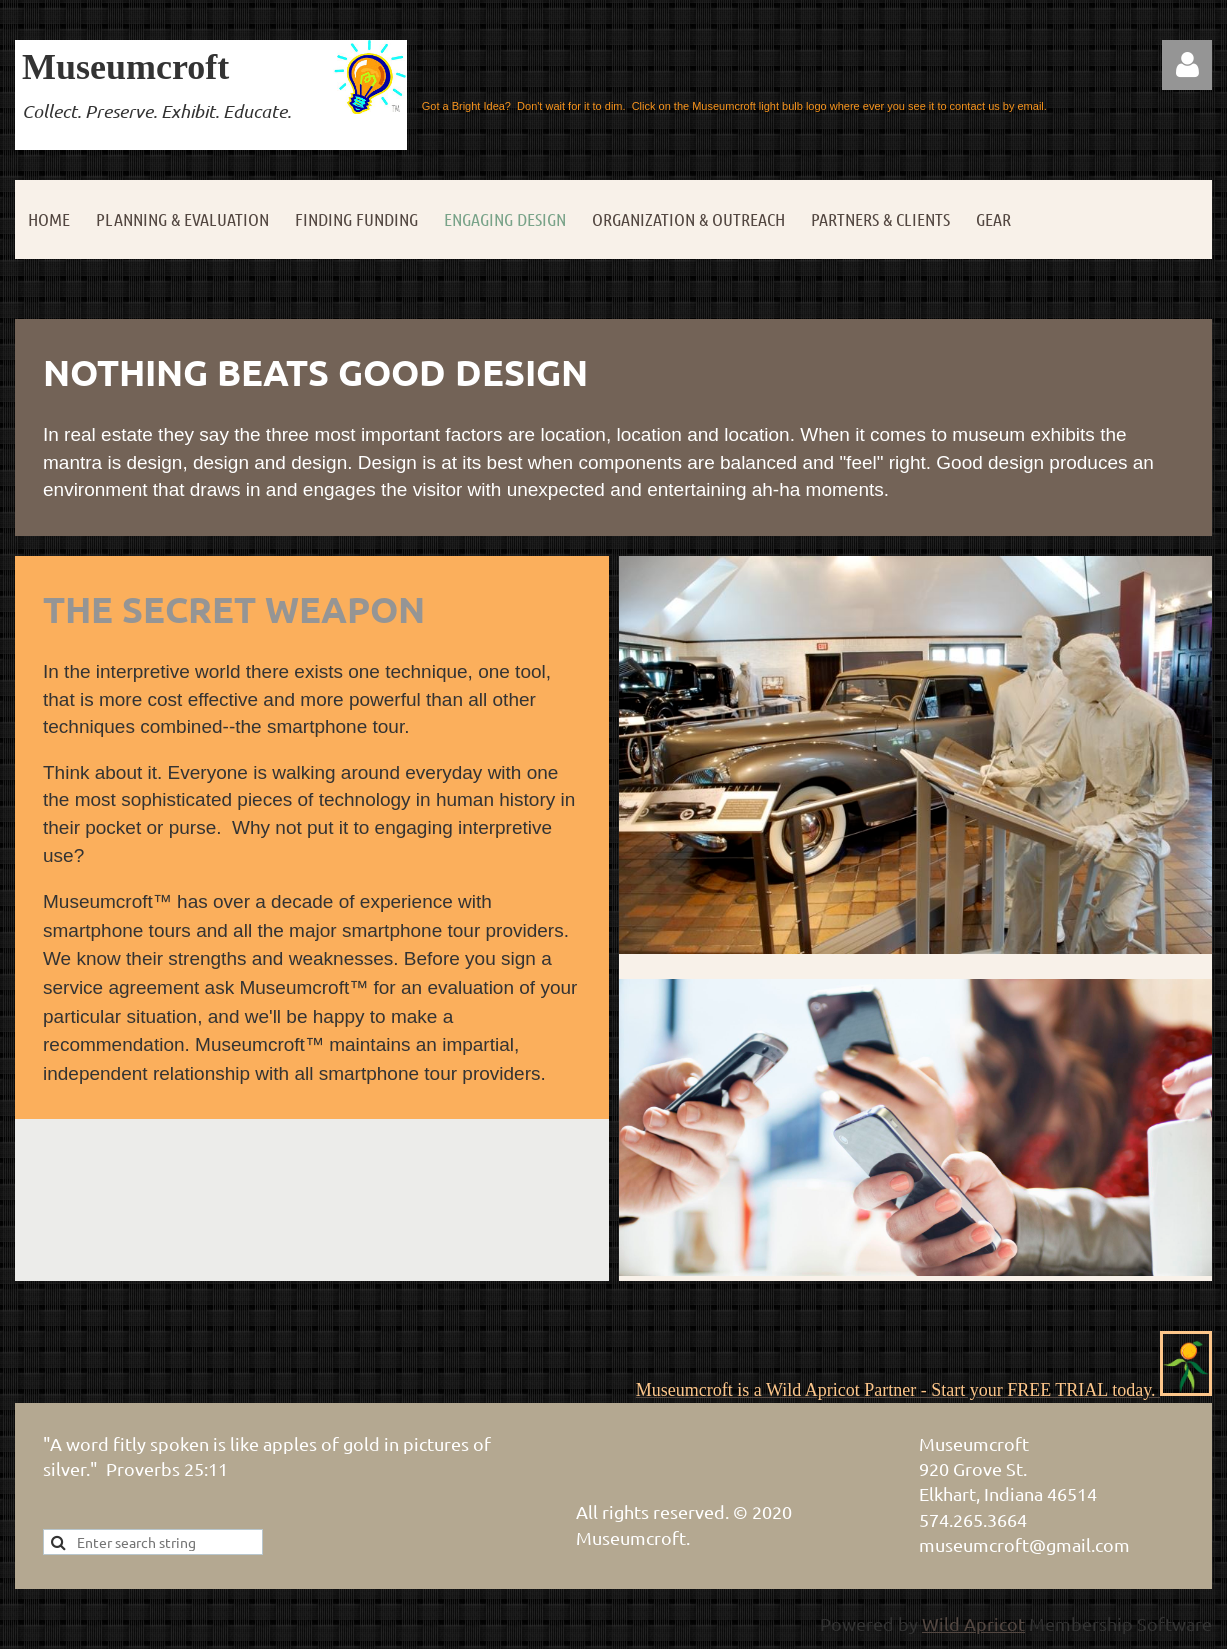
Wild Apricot (973, 1623)
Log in (1187, 65)
